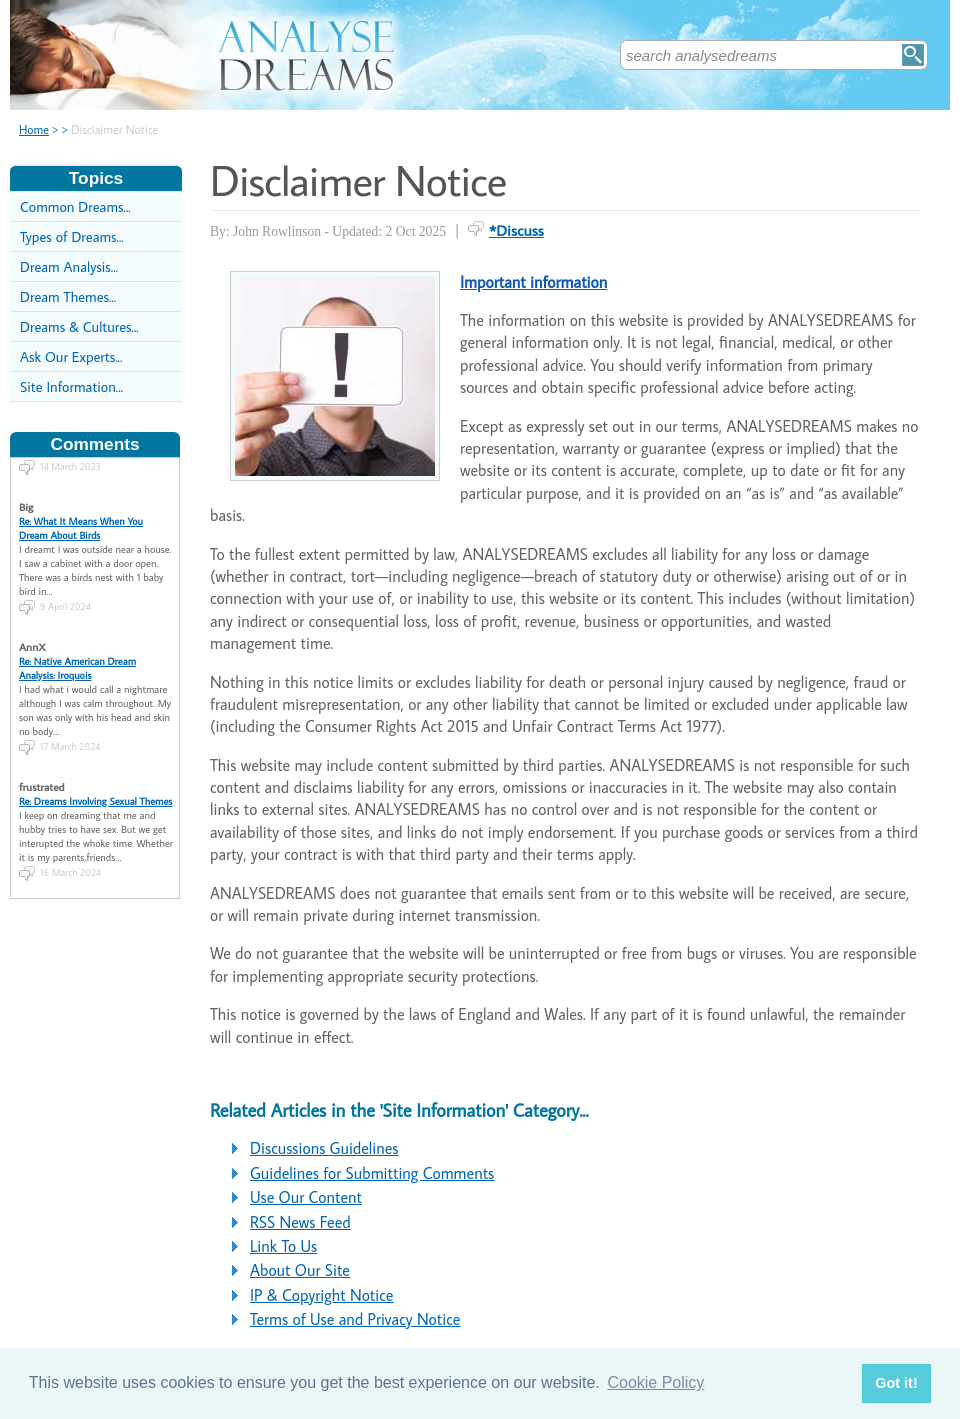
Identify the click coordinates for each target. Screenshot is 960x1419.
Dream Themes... (68, 296)
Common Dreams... (75, 206)
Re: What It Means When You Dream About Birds (81, 509)
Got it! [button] (896, 1383)
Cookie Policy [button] (655, 1382)
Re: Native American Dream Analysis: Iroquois (77, 649)
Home (34, 129)
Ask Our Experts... (71, 356)
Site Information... (71, 386)
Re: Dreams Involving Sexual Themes (95, 782)
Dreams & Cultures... (79, 326)
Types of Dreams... (72, 236)
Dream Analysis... (69, 266)
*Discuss (516, 230)
